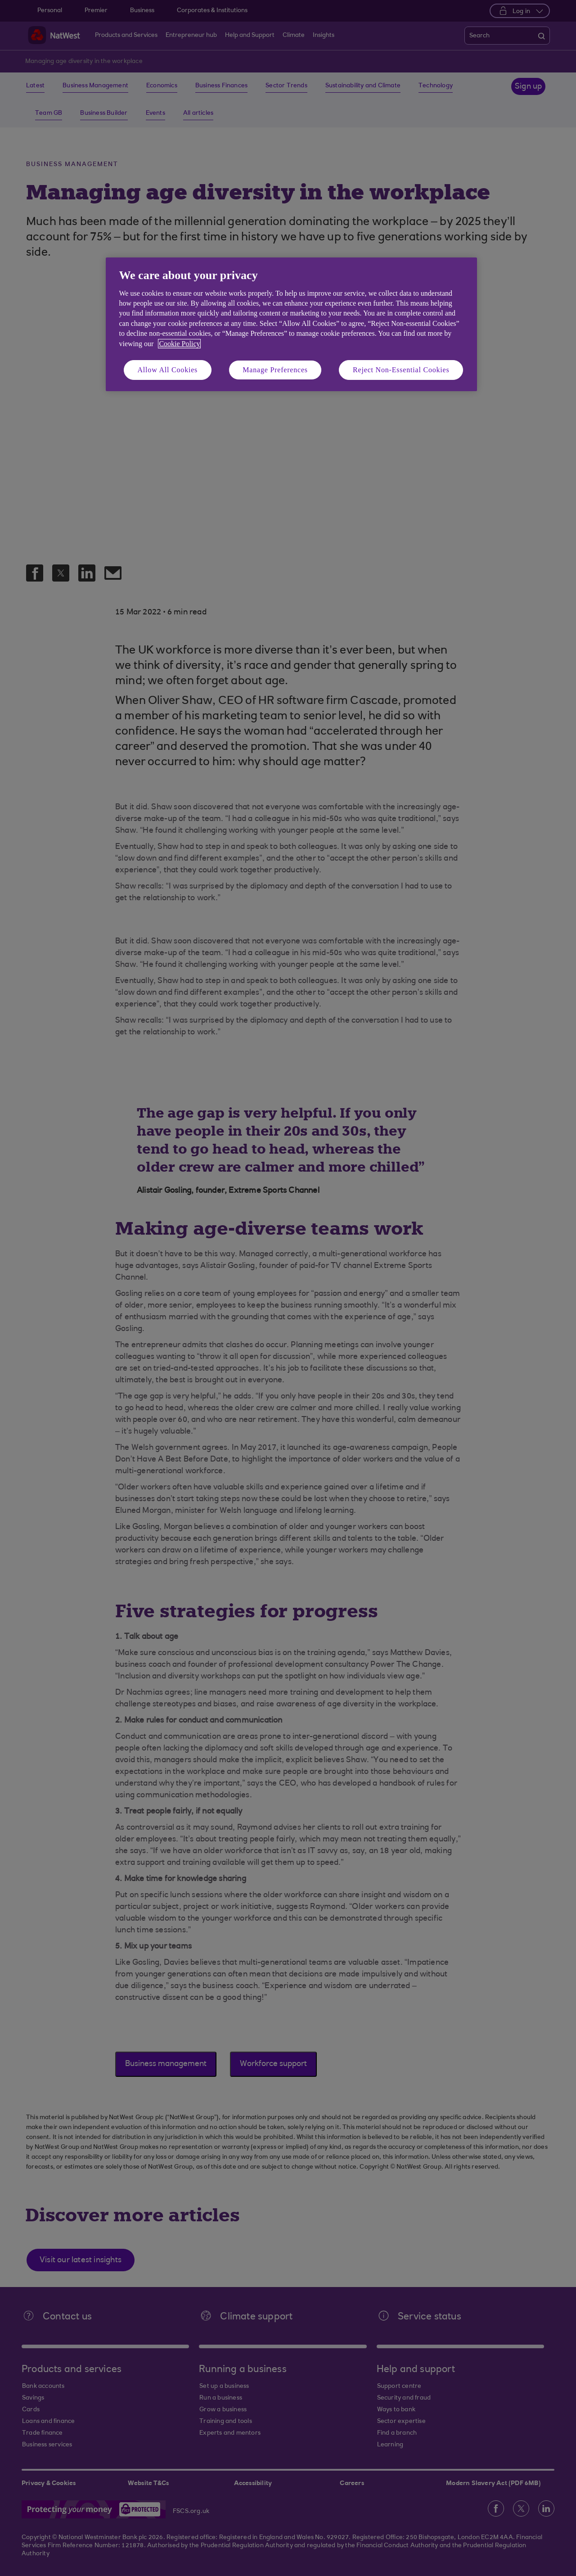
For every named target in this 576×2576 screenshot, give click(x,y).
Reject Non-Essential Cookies (401, 370)
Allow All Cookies (168, 370)
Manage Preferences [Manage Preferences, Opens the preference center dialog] (275, 370)
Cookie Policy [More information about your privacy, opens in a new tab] (179, 343)
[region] (291, 324)
